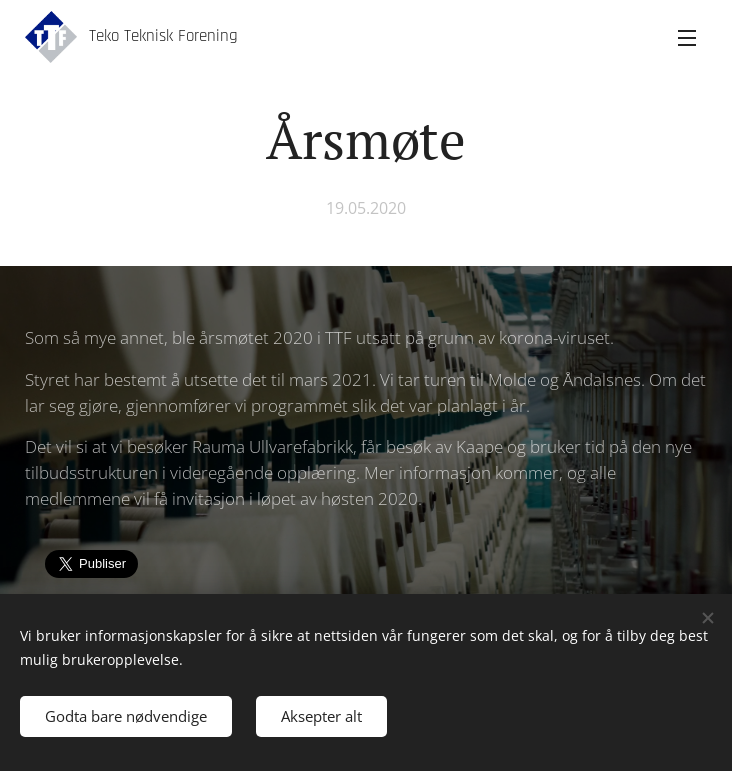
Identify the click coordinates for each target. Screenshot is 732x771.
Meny (687, 38)
